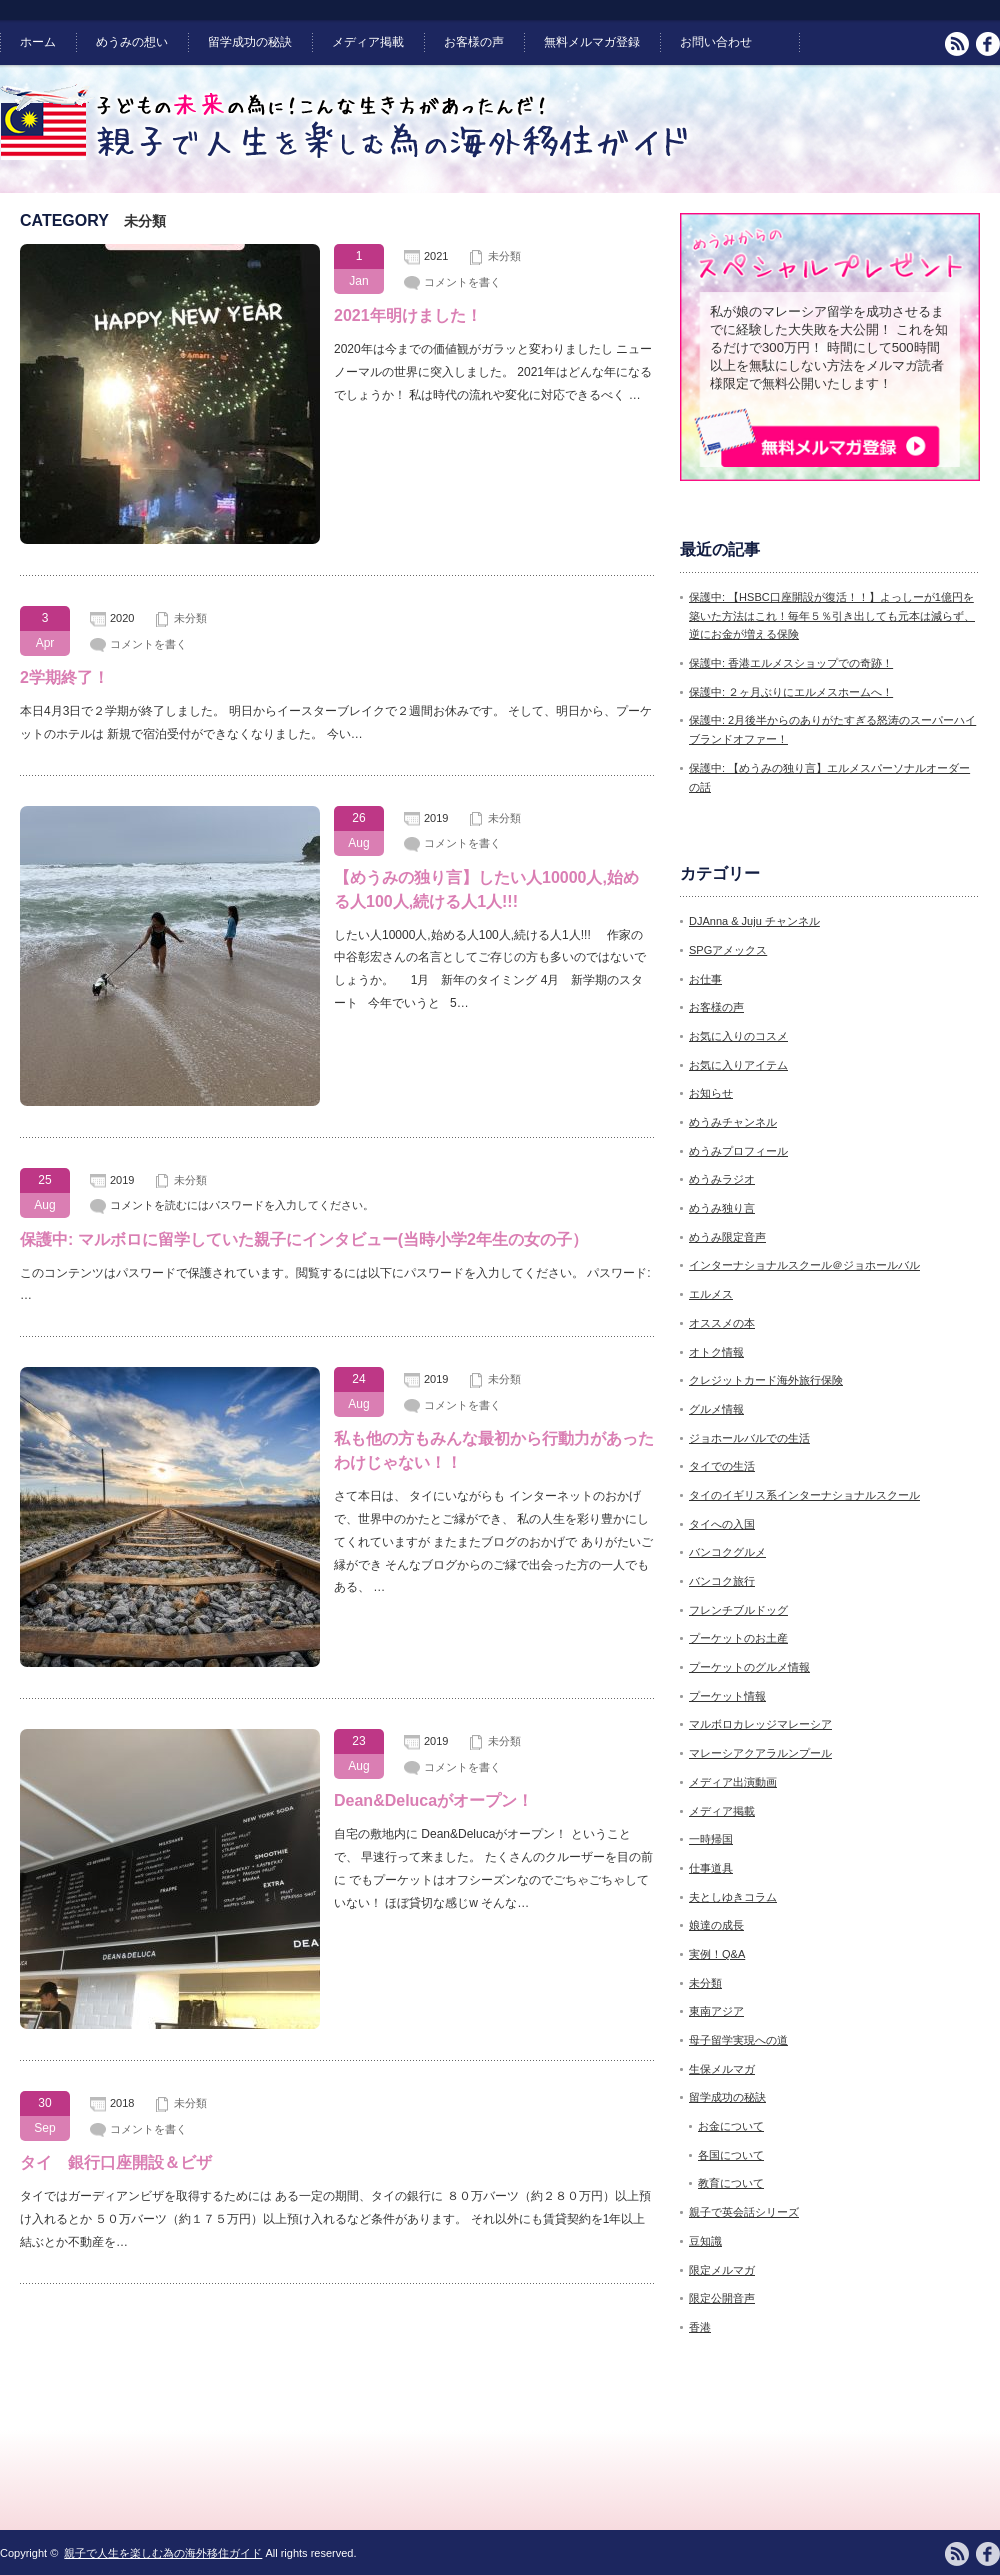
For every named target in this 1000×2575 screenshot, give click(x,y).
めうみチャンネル (733, 1122)
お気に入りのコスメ (738, 1036)
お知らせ (711, 1093)
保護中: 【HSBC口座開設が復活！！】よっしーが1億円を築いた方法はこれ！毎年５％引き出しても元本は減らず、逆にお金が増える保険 (832, 615)
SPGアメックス (728, 950)
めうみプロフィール (738, 1151)
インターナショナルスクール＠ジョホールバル (804, 1265)
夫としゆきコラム (733, 1897)
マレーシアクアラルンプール (760, 1753)
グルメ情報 (716, 1409)
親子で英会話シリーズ (744, 2212)
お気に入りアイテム (738, 1065)
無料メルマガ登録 (592, 42)
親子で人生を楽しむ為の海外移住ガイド (163, 2553)
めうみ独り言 (722, 1208)
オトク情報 (716, 1352)
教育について (731, 2183)
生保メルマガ (722, 2069)
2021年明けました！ (408, 315)
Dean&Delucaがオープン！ (433, 1800)
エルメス (711, 1294)
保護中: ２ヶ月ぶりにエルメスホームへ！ (791, 692)
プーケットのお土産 (738, 1638)
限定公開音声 (722, 2298)
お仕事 (705, 979)
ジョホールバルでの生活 (749, 1438)
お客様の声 (474, 42)
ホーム (38, 42)
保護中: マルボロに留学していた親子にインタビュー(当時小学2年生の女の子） (304, 1239)
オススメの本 (722, 1323)
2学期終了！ (64, 677)
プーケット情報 (727, 1696)
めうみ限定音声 (727, 1237)
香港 (700, 2327)
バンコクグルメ (727, 1552)
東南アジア (716, 2011)
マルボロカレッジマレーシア (760, 1724)
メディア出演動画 (733, 1782)
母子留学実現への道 (738, 2040)
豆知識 (705, 2241)
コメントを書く (462, 282)
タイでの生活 (722, 1466)
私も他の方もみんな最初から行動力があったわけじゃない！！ (494, 1450)
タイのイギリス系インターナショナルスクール (804, 1495)
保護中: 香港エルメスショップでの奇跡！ (791, 663)
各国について (731, 2155)
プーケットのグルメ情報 (749, 1667)
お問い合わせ (716, 42)
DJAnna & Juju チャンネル (754, 921)
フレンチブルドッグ (738, 1610)
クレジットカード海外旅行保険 (766, 1380)
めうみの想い (132, 42)
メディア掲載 (368, 42)
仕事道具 (711, 1868)
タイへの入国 (722, 1524)
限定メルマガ (722, 2270)
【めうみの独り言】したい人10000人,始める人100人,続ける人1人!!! (486, 889)
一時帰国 (711, 1839)
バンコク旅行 (722, 1581)
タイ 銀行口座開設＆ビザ (116, 2162)
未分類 (504, 256)
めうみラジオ (722, 1179)
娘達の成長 (716, 1925)
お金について (731, 2126)
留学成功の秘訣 (250, 42)
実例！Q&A (717, 1954)
